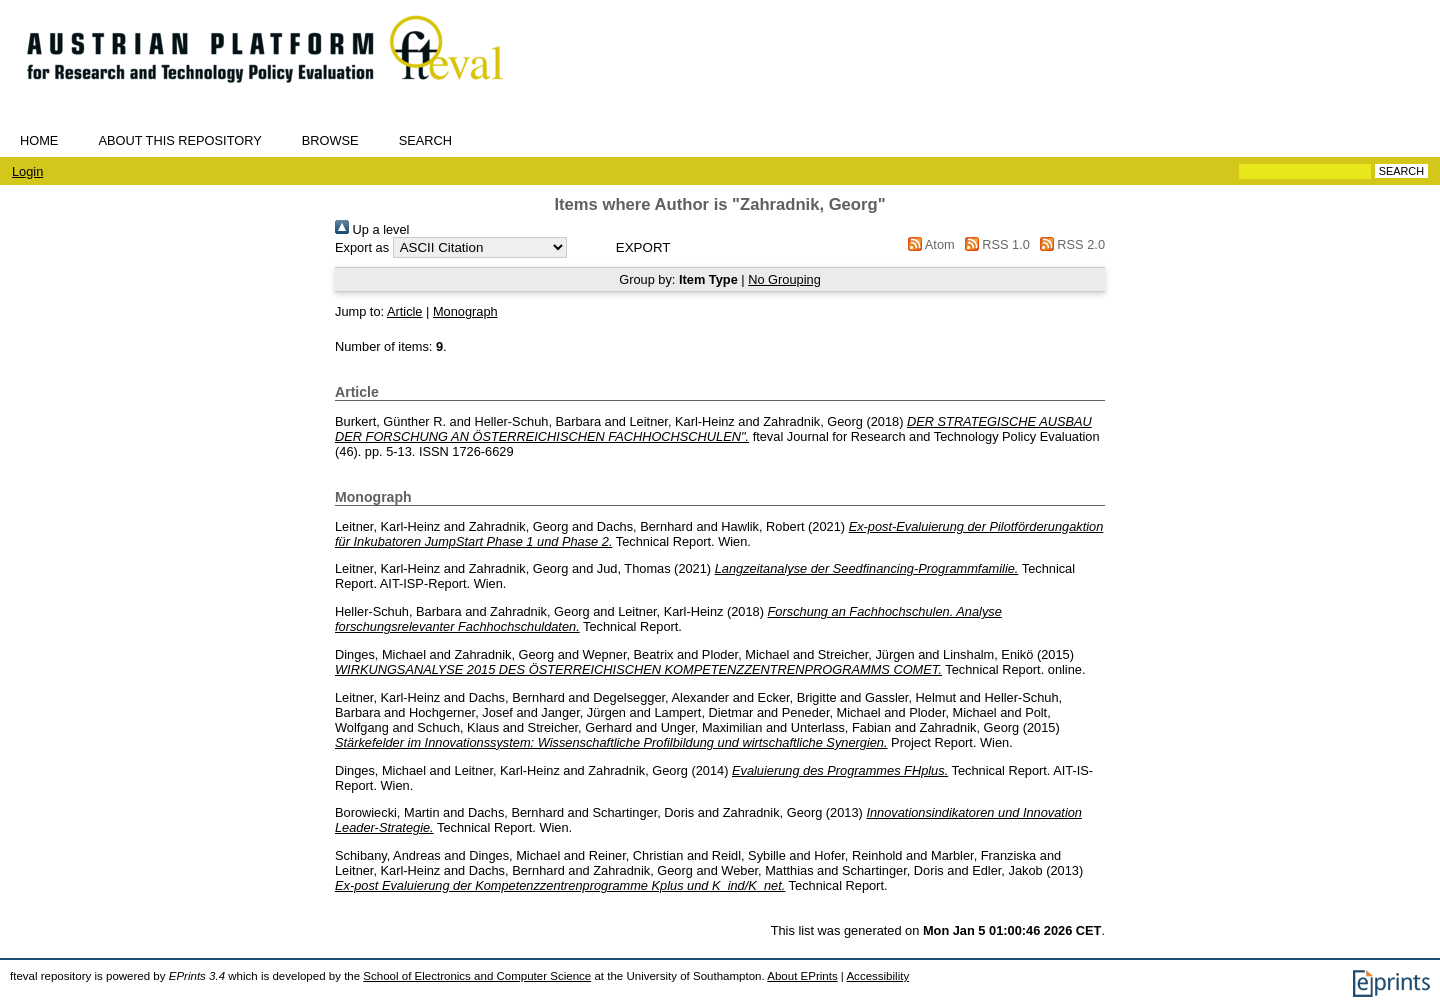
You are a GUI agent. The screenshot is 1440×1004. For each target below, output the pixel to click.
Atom (928, 244)
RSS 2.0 (1069, 244)
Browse (330, 140)
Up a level (372, 229)
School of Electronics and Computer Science (477, 976)
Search (425, 140)
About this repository (179, 140)
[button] (643, 247)
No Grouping (784, 279)
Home (39, 140)
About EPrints (802, 976)
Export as (362, 247)
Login (27, 171)
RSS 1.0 (994, 244)
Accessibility (877, 976)
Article (405, 311)
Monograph (465, 311)
